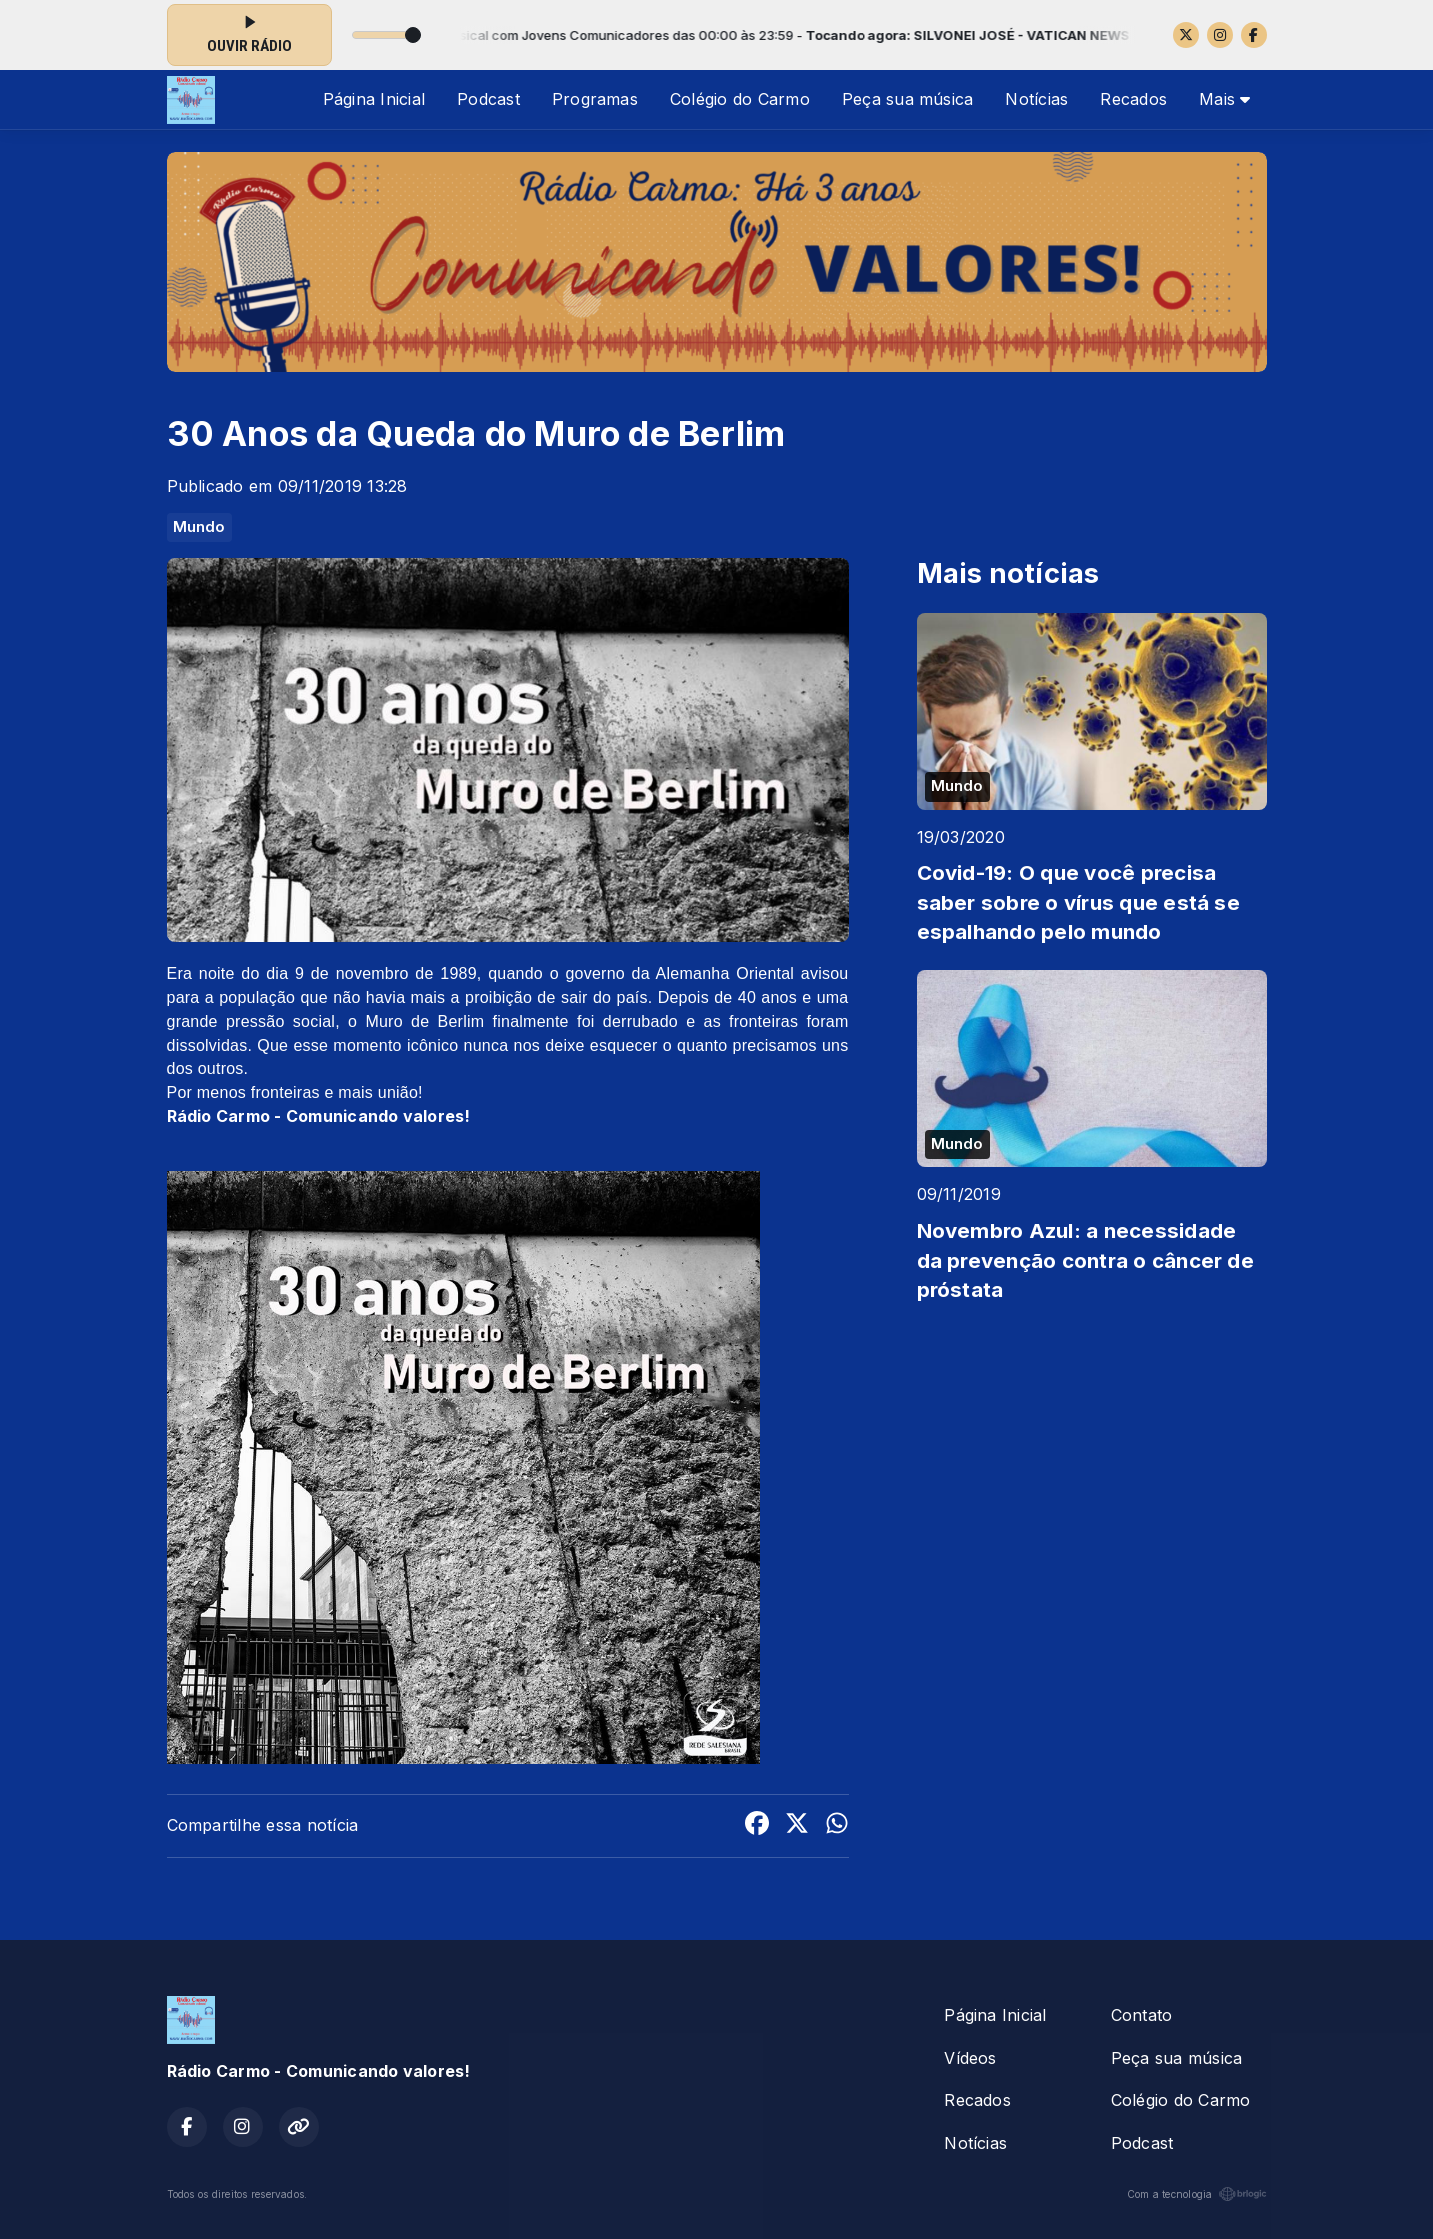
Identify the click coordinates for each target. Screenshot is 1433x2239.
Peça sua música (908, 99)
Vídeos (970, 2058)
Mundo (199, 527)
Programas (595, 99)
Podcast (488, 99)
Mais (1224, 99)
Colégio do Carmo (740, 99)
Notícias (1036, 99)
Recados (1133, 99)
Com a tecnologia (1197, 2194)
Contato (1142, 2015)
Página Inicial (374, 99)
